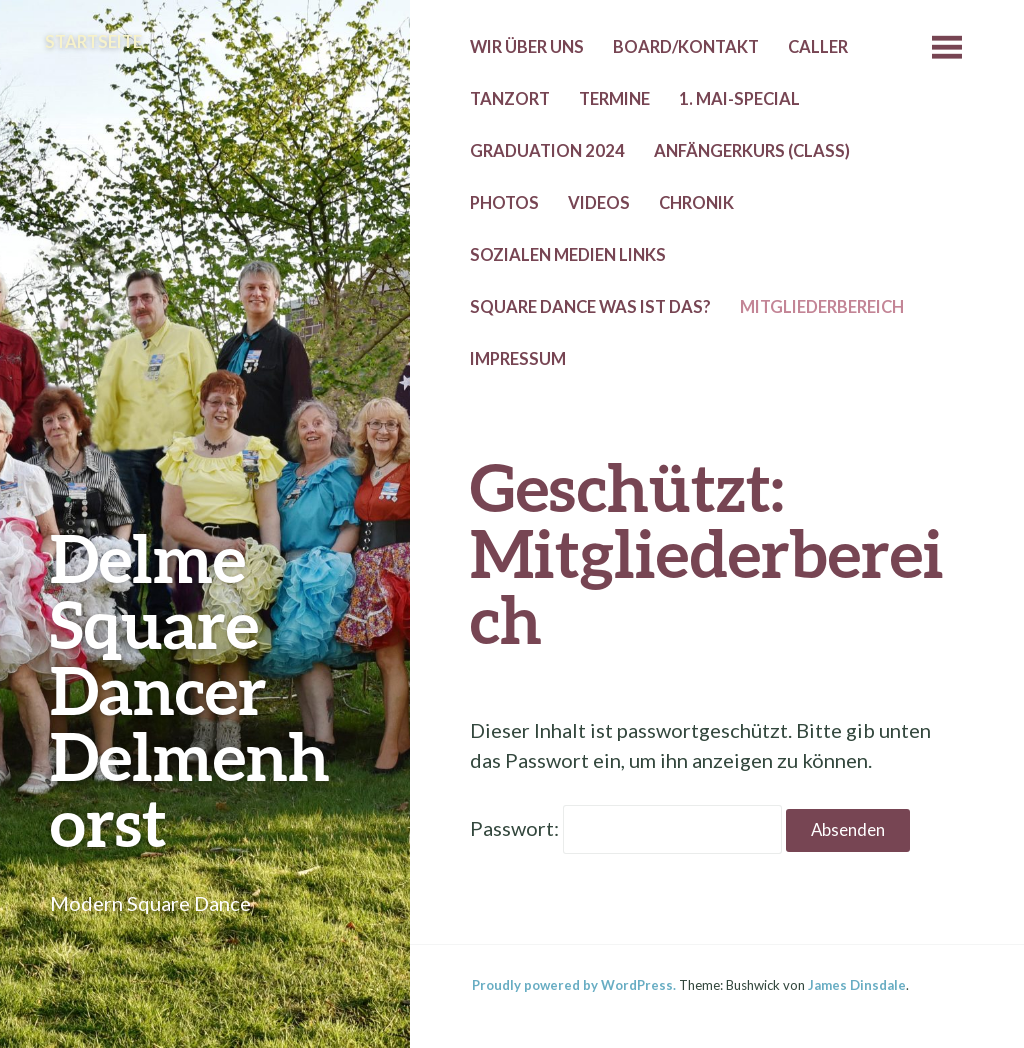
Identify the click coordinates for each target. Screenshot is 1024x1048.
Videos (599, 203)
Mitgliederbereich (822, 307)
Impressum (518, 359)
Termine (614, 99)
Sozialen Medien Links (568, 255)
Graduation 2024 (547, 151)
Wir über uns (527, 47)
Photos (504, 203)
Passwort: (625, 828)
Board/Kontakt (686, 47)
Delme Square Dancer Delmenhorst (190, 689)
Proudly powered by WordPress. (574, 985)
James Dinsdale (857, 985)
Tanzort (510, 99)
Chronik (696, 203)
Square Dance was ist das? (590, 307)
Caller (818, 47)
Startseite (93, 42)
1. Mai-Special (739, 99)
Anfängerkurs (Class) (752, 151)
